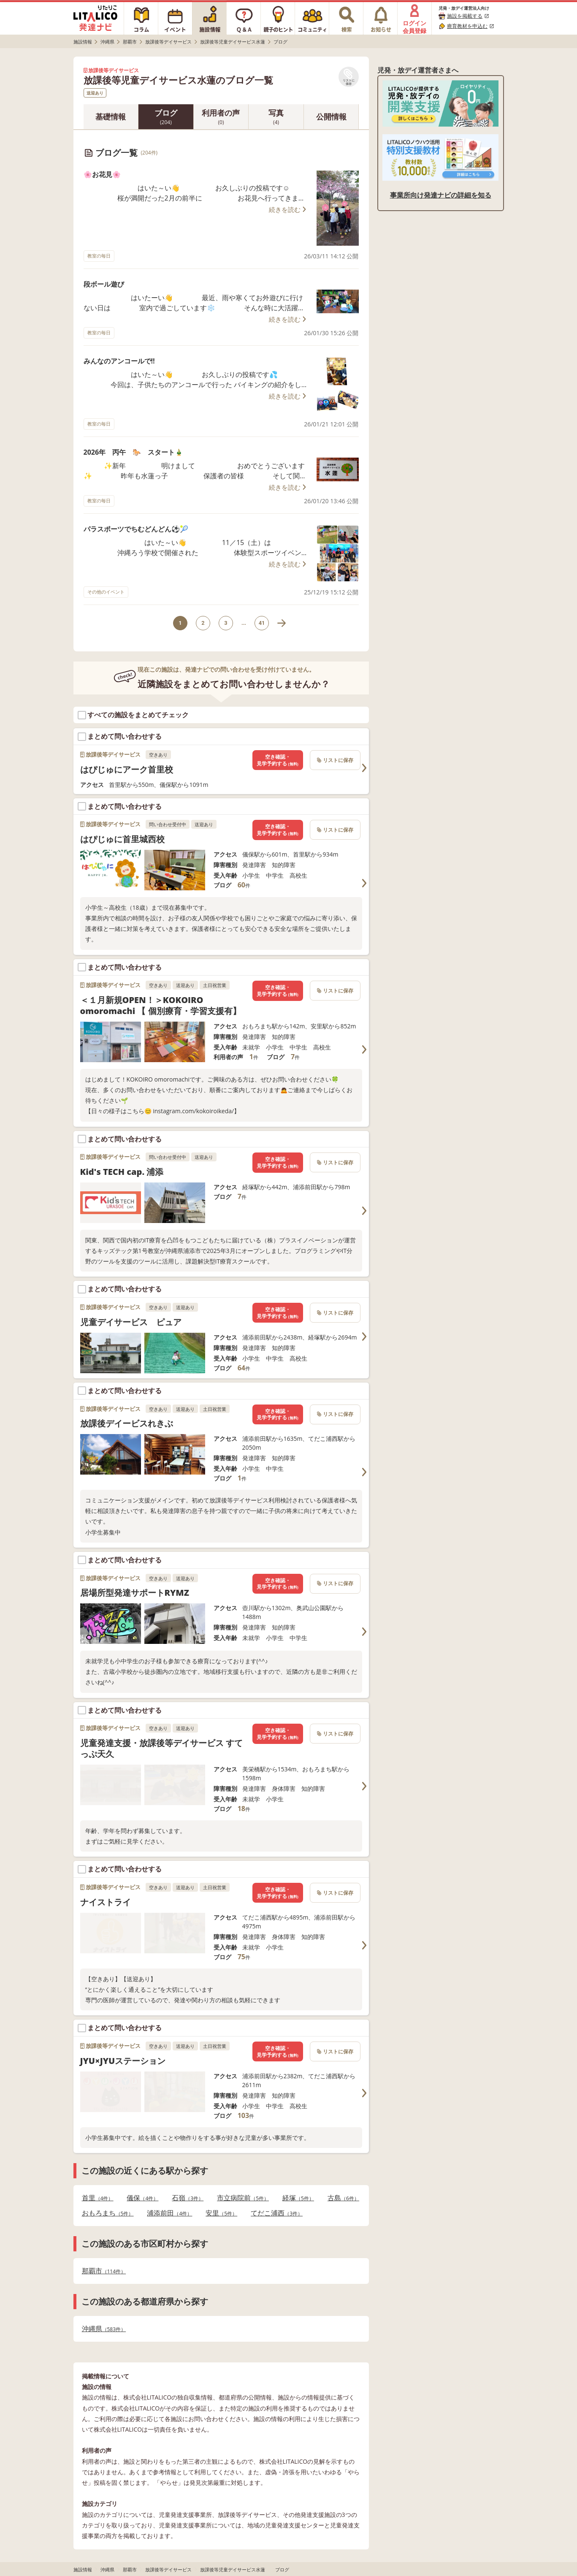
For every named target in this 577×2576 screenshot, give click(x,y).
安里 (221, 2213)
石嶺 (187, 2198)
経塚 (298, 2198)
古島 (343, 2198)
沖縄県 (104, 2328)
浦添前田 (169, 2213)
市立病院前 (243, 2198)
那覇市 (104, 2271)
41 (262, 623)
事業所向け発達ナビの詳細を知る (440, 195)
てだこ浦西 (277, 2213)
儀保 (142, 2198)
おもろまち (108, 2213)
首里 (98, 2198)
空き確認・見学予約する (277, 760)
